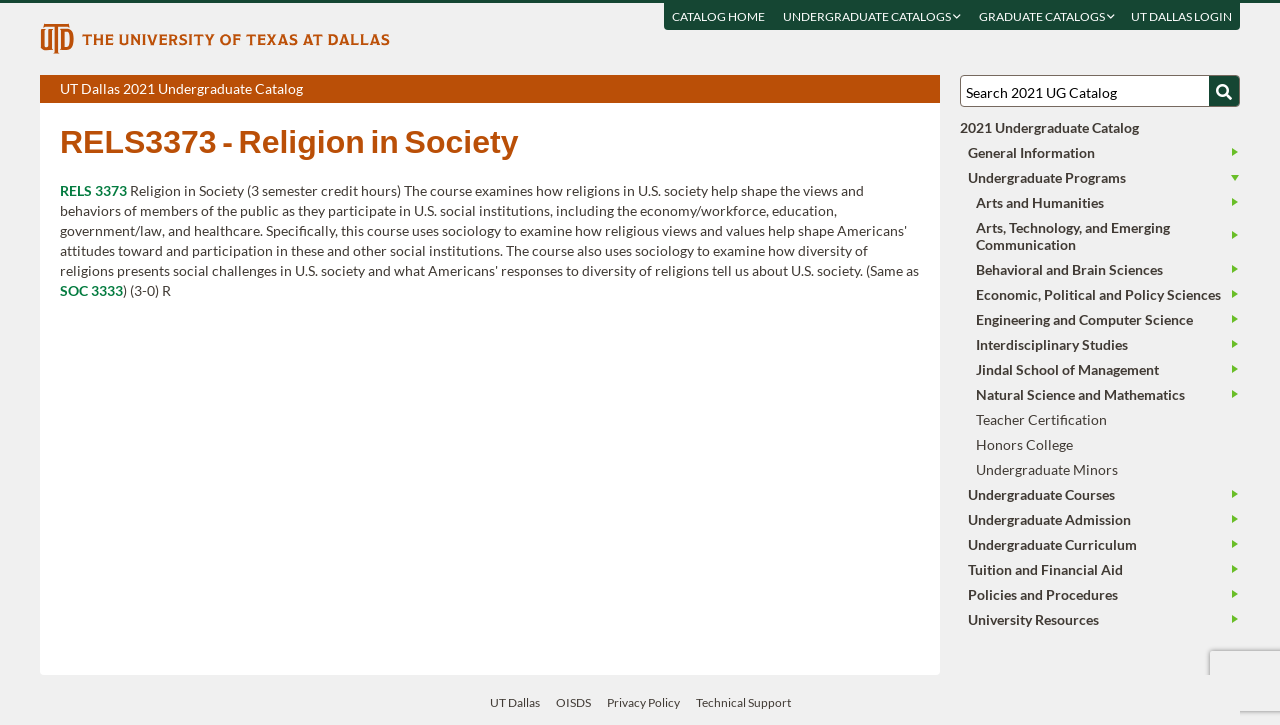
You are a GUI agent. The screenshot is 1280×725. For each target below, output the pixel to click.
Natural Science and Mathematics (1080, 394)
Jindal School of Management (1067, 369)
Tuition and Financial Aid (1045, 569)
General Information (1031, 152)
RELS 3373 (93, 190)
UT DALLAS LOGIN (1181, 16)
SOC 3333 (91, 290)
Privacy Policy (643, 702)
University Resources (1033, 619)
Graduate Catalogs (1047, 16)
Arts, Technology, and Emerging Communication (1073, 236)
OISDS (573, 702)
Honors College (1024, 444)
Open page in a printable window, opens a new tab (898, 90)
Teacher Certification (1041, 419)
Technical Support (743, 702)
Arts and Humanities (1040, 202)
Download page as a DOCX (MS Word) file (875, 90)
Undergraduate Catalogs (872, 16)
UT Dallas (515, 702)
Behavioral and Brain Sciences (1069, 269)
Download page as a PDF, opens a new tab (852, 90)
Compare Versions (921, 90)
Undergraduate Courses (1041, 494)
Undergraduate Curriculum (1052, 544)
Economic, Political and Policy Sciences (1098, 294)
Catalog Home (718, 16)
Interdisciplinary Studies (1052, 344)
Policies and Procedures (1043, 594)
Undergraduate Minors (1047, 469)
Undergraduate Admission (1049, 519)
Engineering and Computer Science (1084, 319)
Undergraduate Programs (1047, 177)
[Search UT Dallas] (1100, 91)
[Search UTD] (1224, 91)
